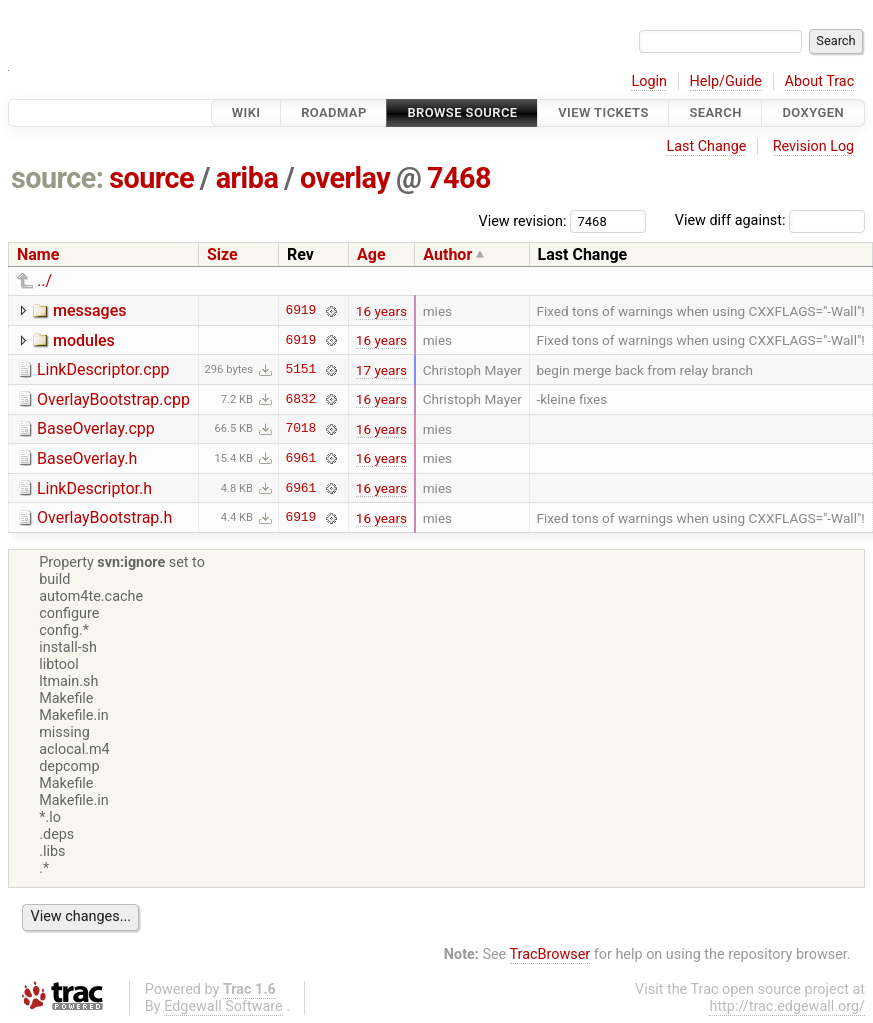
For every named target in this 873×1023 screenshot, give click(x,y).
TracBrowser (550, 954)
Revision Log (814, 146)
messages (89, 310)
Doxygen (813, 112)
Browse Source (462, 112)
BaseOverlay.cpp (96, 428)
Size (222, 254)
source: (57, 178)
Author (447, 254)
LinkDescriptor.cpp (103, 369)
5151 (301, 370)
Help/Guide (726, 81)
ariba (247, 178)
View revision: (523, 220)
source (151, 178)
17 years (381, 370)
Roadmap (334, 112)
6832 (301, 399)
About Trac (820, 81)
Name (38, 254)
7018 (301, 429)
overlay (345, 178)
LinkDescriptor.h (94, 488)
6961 (301, 458)
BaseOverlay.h (87, 458)
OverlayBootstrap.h (104, 517)
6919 (301, 311)
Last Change (706, 146)
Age (371, 254)
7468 (459, 178)
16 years (381, 311)
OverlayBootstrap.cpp (113, 399)
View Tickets (603, 112)
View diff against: (770, 220)
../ (44, 280)
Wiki (246, 112)
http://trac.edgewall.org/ (787, 1006)
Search (715, 112)
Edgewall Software (223, 1006)
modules (84, 340)
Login (649, 81)
